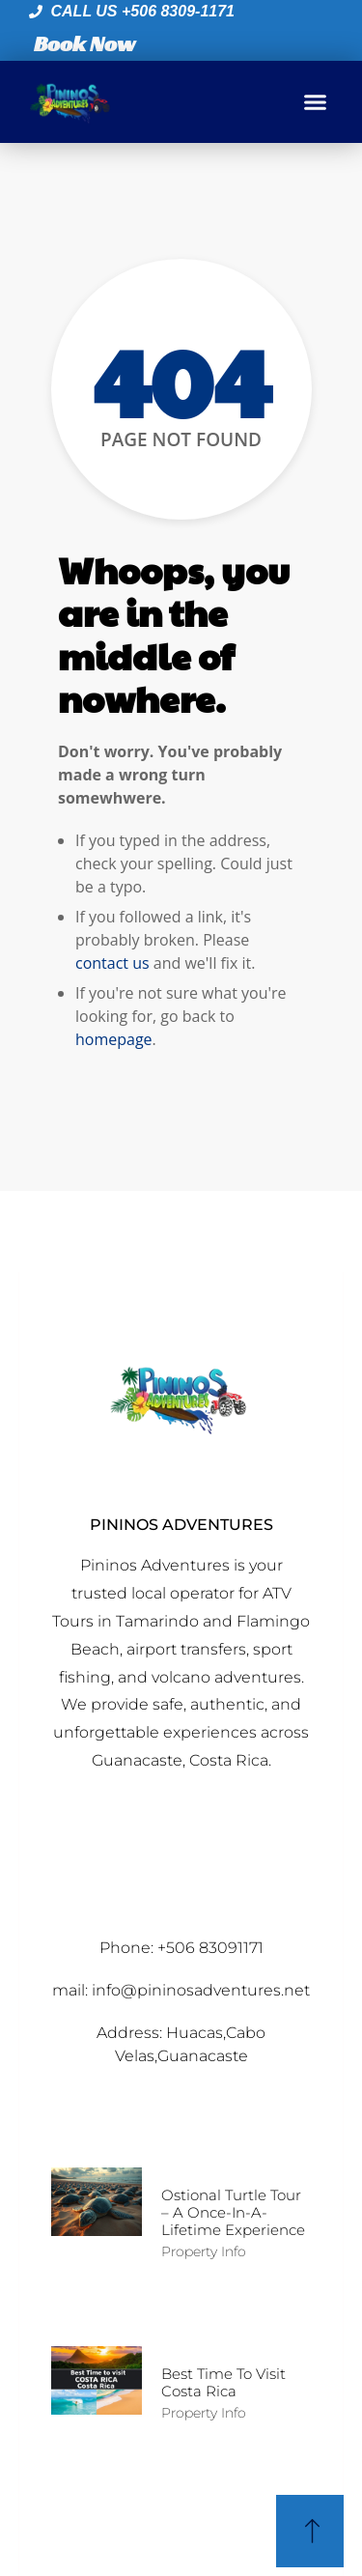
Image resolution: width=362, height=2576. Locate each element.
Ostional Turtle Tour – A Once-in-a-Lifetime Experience (233, 2212)
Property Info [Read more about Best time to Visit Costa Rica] (203, 2412)
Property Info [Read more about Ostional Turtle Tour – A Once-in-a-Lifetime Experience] (203, 2251)
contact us (112, 963)
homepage (114, 1039)
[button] (315, 102)
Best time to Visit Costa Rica (223, 2382)
